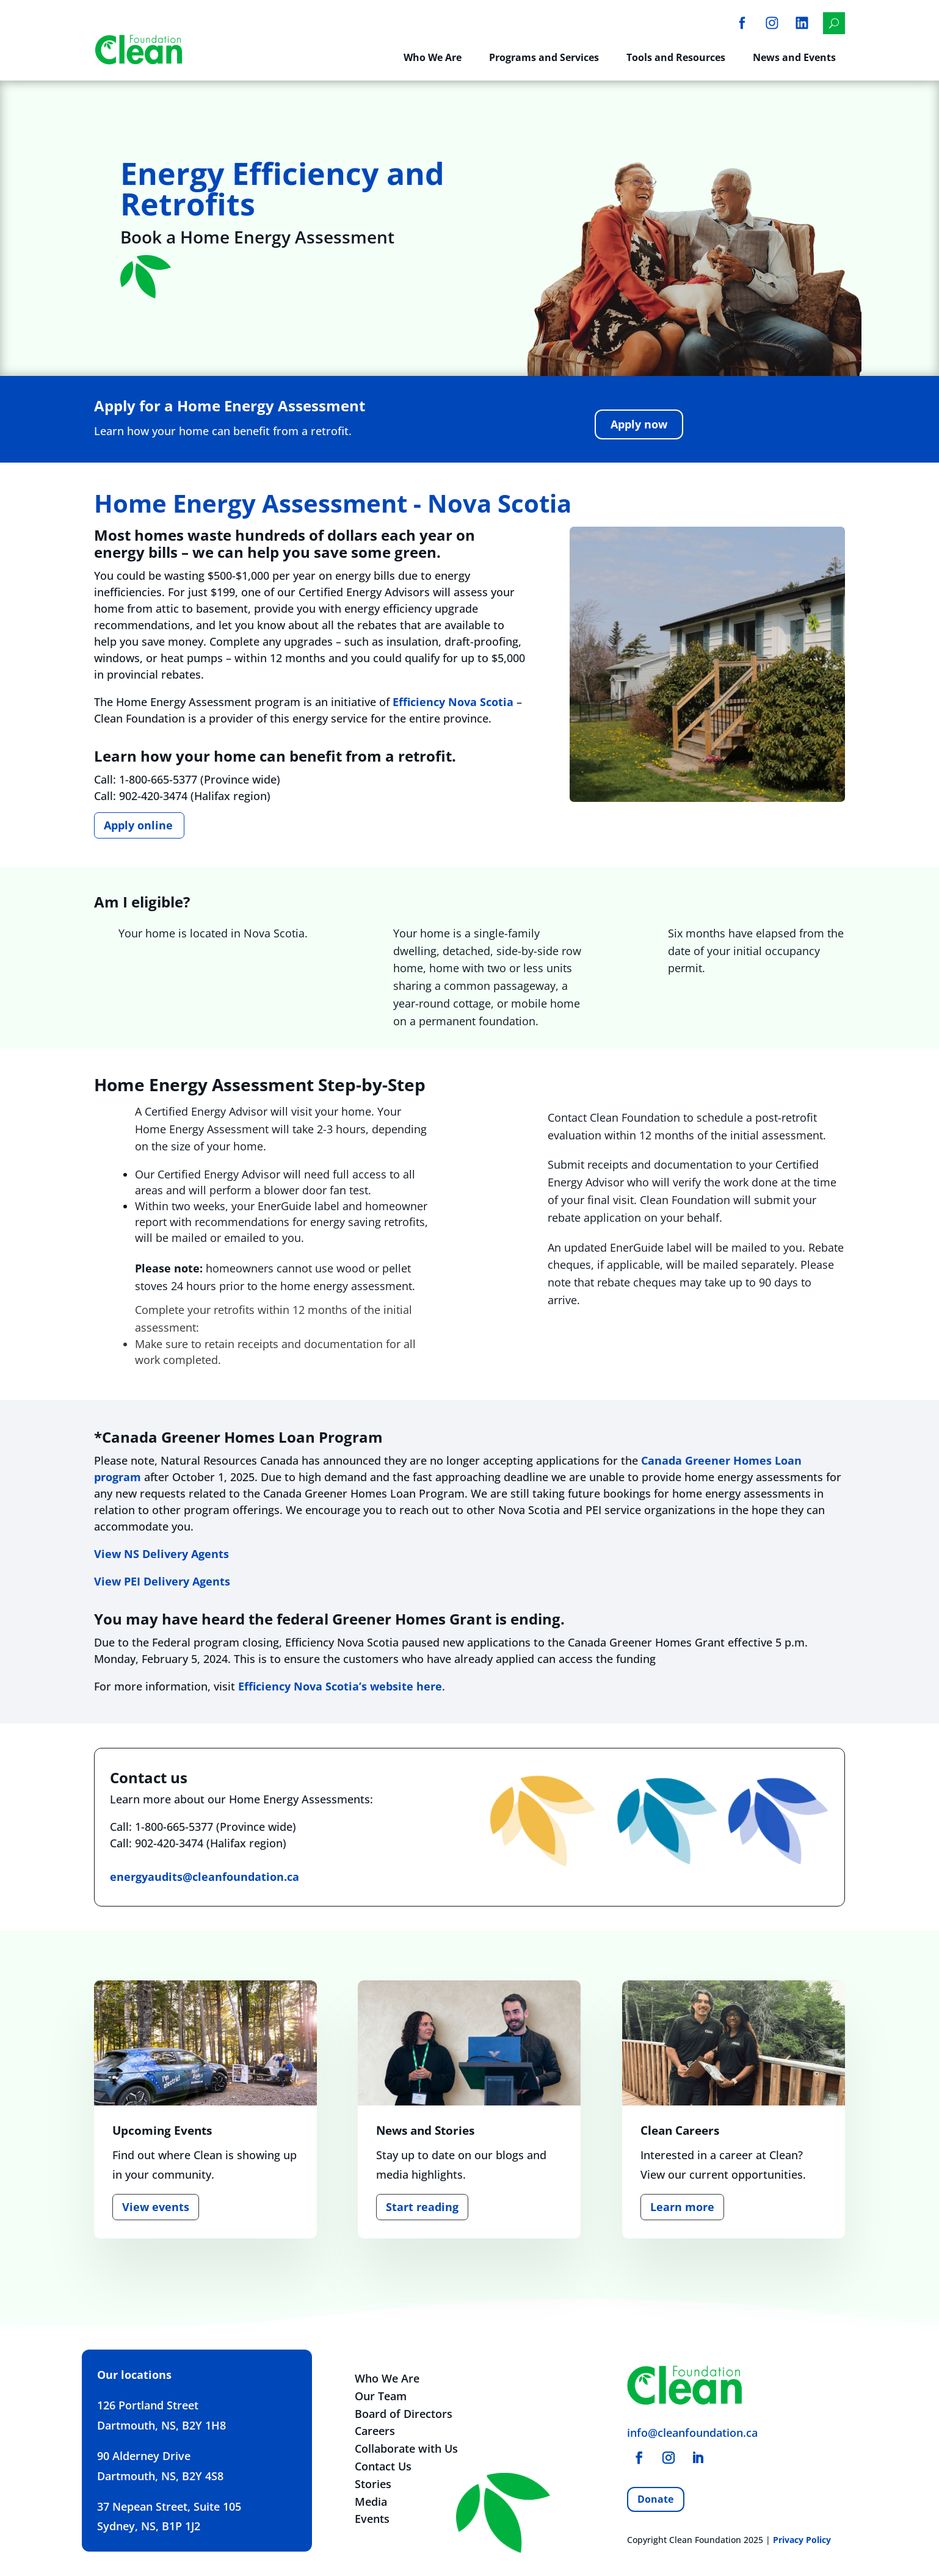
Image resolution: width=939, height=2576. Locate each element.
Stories (373, 2484)
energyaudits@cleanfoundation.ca (204, 1876)
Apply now (639, 424)
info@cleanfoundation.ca (692, 2432)
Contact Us (383, 2466)
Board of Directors (403, 2413)
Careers (375, 2430)
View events (155, 2206)
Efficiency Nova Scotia (453, 702)
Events (372, 2518)
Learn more (682, 2206)
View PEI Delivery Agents (162, 1581)
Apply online (138, 825)
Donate (655, 2499)
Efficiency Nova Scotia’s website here (340, 1686)
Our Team (381, 2396)
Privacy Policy (802, 2539)
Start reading (422, 2206)
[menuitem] (742, 23)
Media (371, 2501)
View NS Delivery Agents (161, 1553)
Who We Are (387, 2378)
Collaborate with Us (406, 2448)
